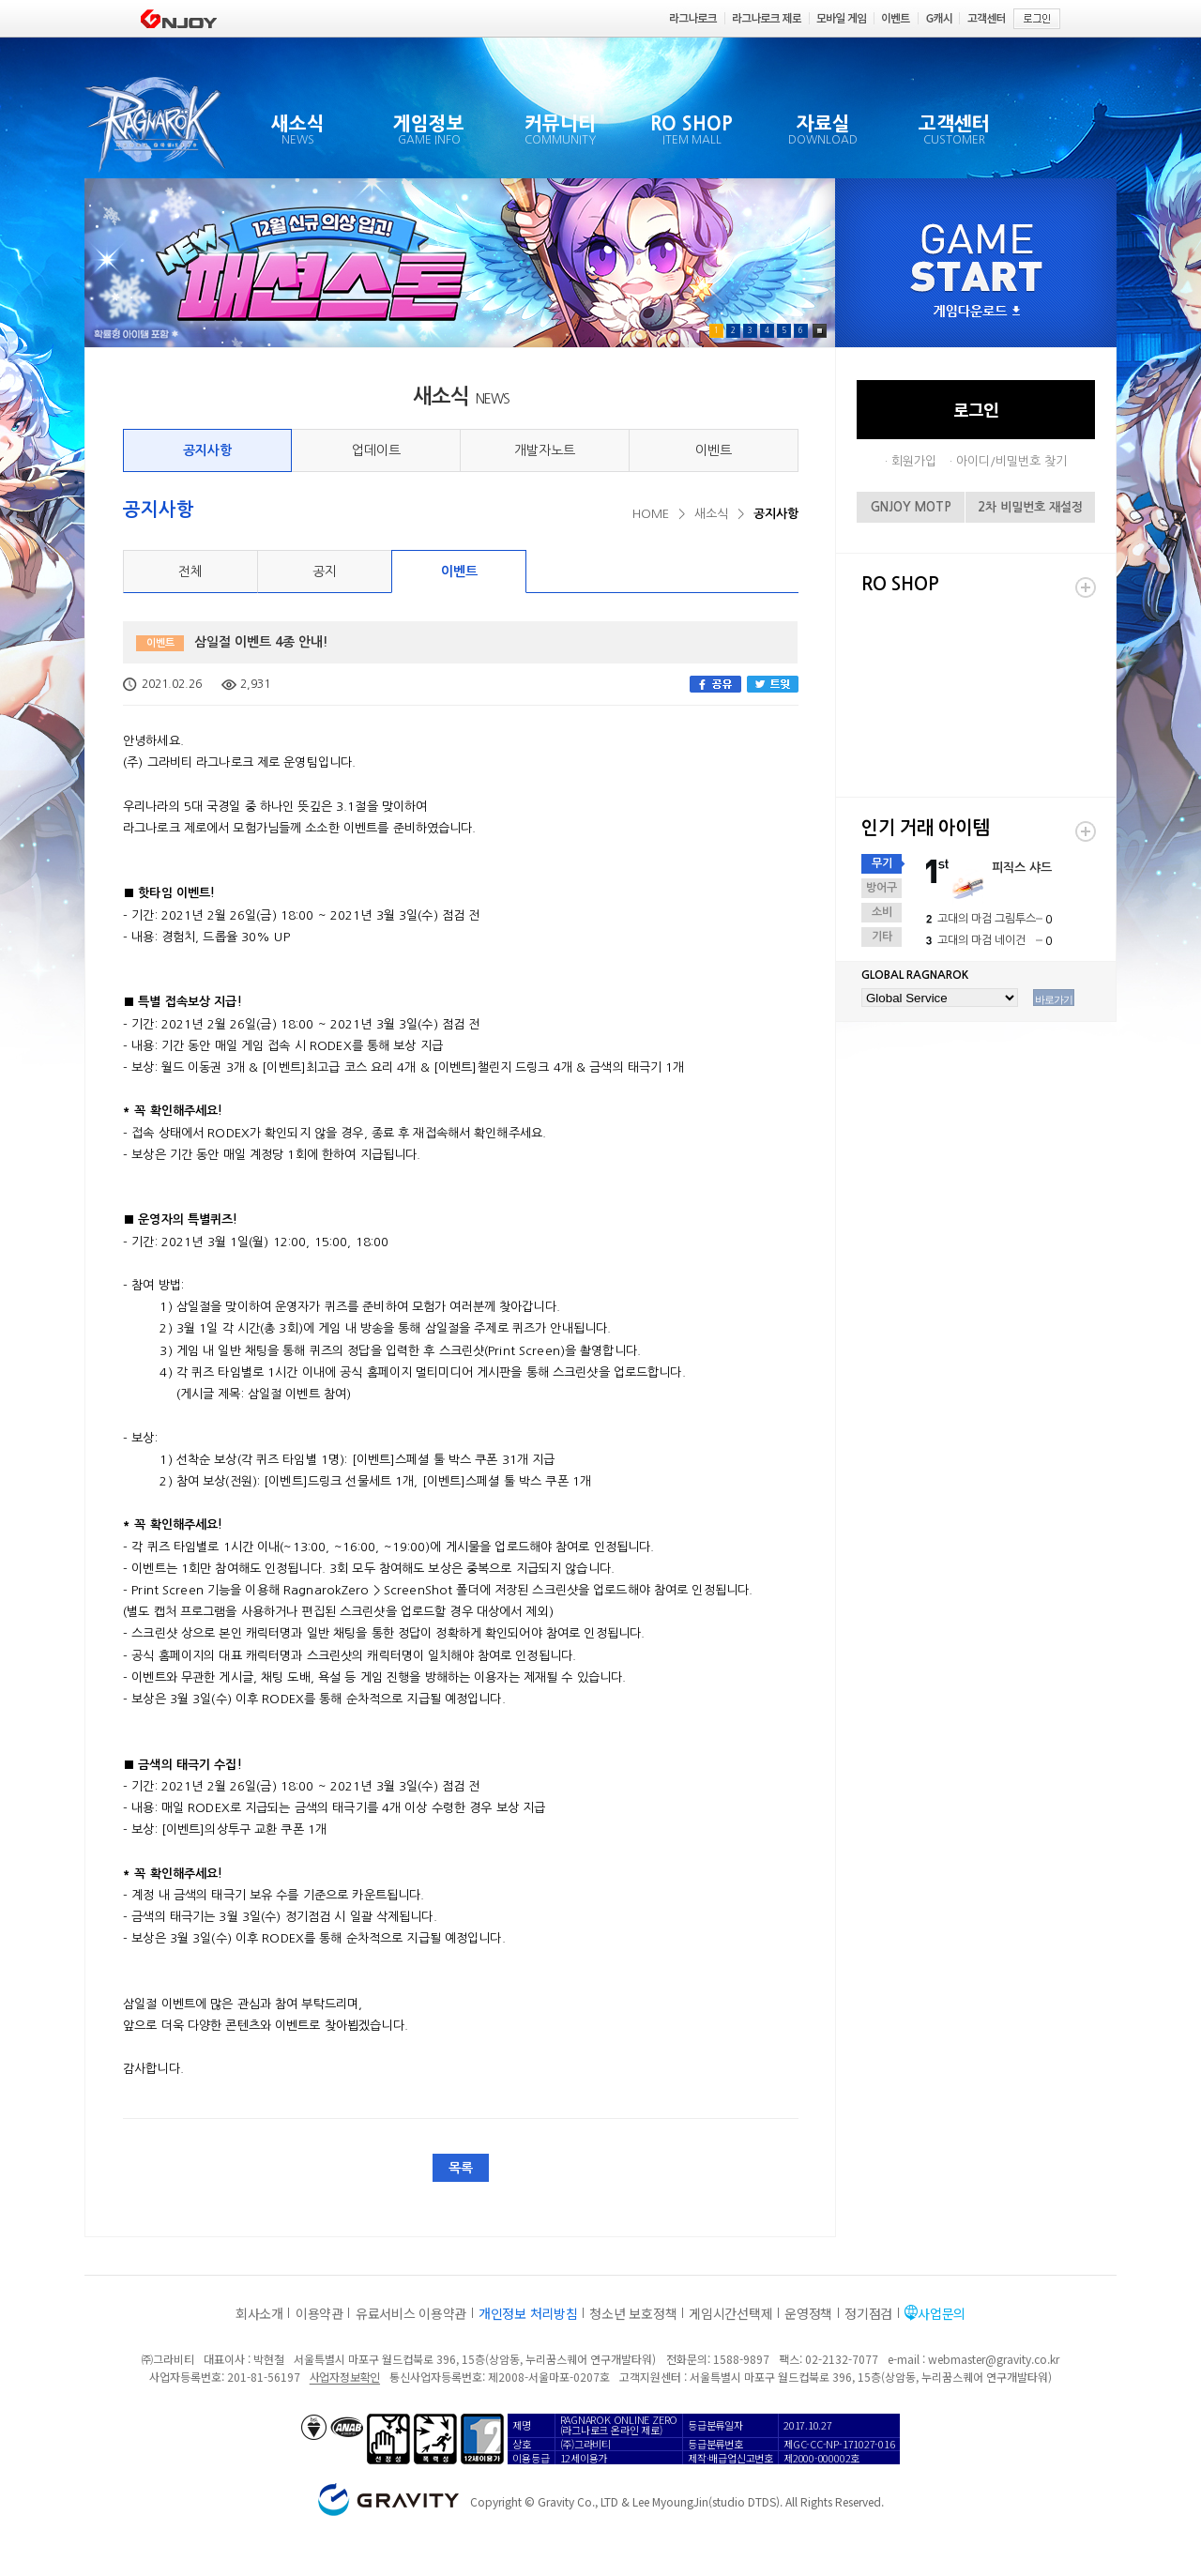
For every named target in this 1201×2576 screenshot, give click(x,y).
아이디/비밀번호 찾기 (1011, 461)
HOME (650, 514)
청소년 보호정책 (633, 2313)
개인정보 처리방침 (528, 2313)
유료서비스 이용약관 (411, 2313)
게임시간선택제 (730, 2313)
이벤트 (713, 450)
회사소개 (259, 2313)
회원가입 (913, 461)
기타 (882, 936)
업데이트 (376, 450)
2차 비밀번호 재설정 (1030, 507)
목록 (460, 2167)
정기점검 (868, 2313)
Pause (820, 331)
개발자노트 (544, 450)
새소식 (711, 514)
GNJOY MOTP (911, 507)
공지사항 (207, 450)
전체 (190, 571)
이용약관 (319, 2313)
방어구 (881, 887)
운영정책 (808, 2313)
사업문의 (941, 2313)
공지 (324, 571)
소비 (882, 912)
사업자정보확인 (345, 2377)
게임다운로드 (977, 312)
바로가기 (1053, 999)
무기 (882, 863)
